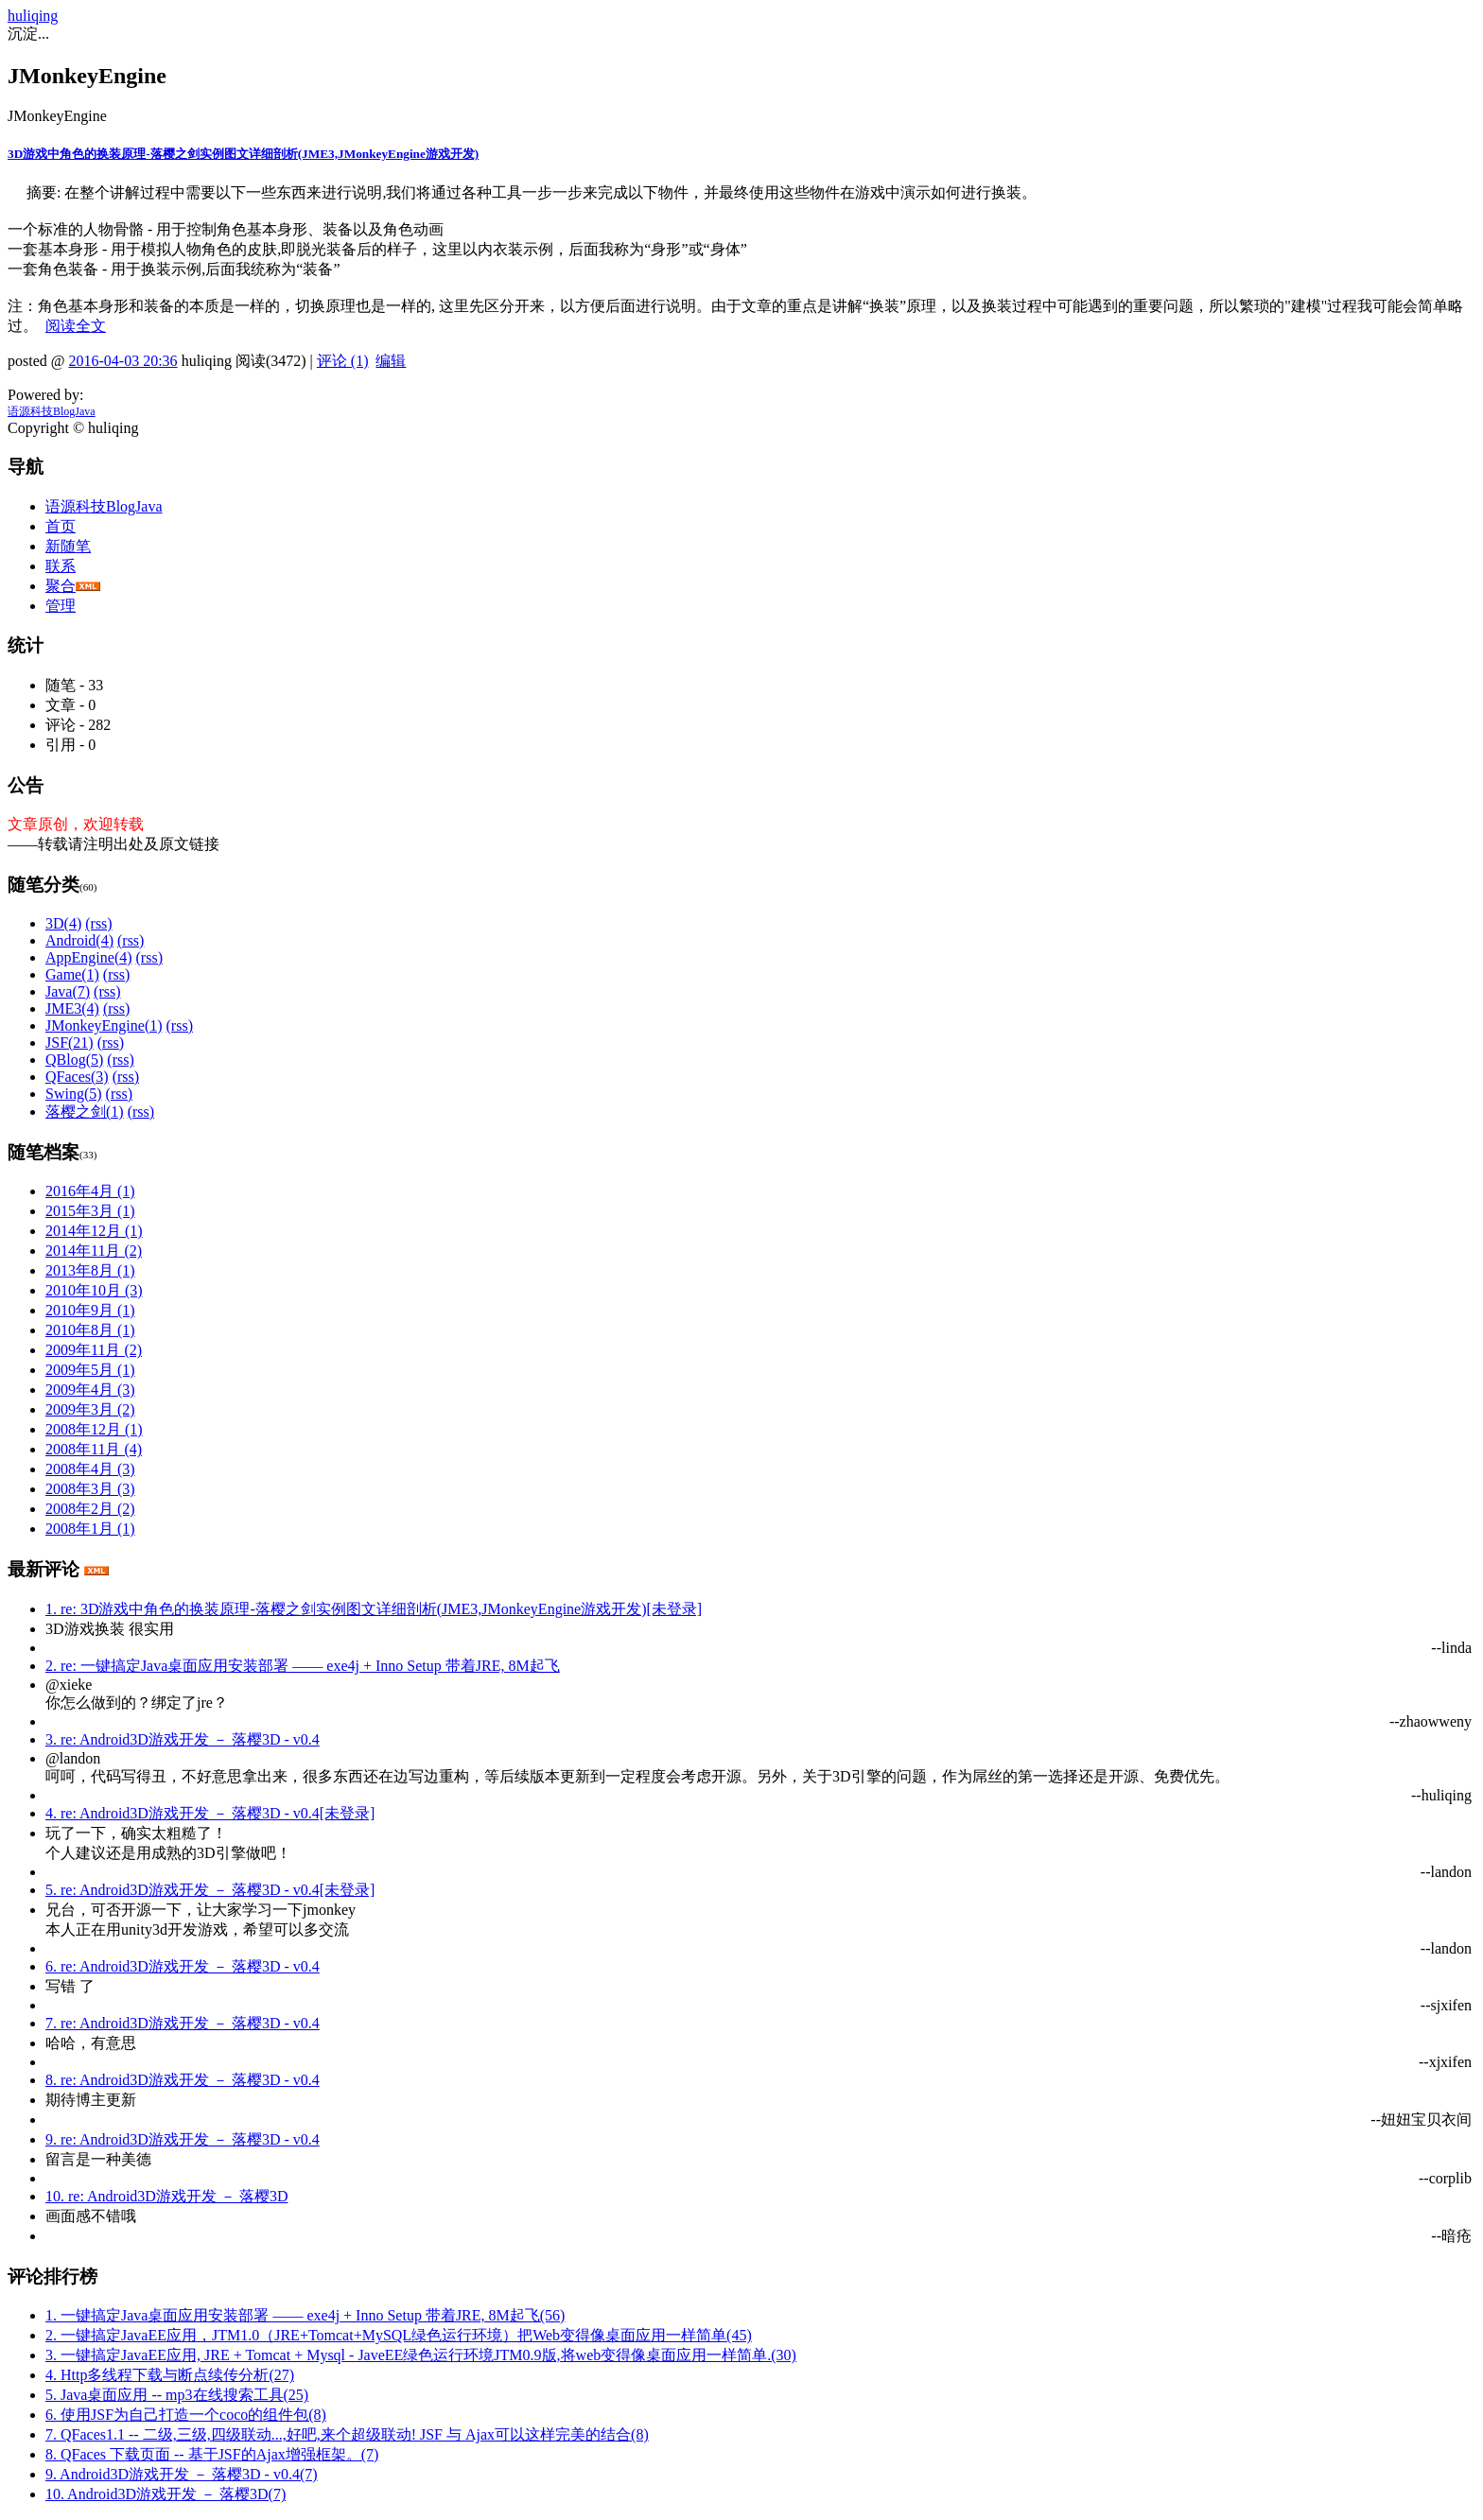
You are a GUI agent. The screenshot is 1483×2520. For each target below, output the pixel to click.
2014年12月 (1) (94, 1231)
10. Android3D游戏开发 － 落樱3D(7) (165, 2494)
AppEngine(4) (88, 957)
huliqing (33, 16)
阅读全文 (75, 326)
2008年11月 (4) (93, 1449)
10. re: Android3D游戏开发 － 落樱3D (166, 2196)
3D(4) (63, 923)
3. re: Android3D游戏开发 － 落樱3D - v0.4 (182, 1739)
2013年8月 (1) (90, 1270)
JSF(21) (69, 1042)
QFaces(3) (77, 1077)
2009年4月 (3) (90, 1390)
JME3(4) (72, 1008)
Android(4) (79, 940)
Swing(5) (73, 1094)
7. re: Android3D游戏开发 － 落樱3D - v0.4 (182, 2023)
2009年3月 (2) (90, 1409)
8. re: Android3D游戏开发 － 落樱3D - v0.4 (182, 2080)
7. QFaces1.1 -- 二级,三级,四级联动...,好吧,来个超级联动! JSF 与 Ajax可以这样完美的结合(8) (347, 2434)
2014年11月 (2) (93, 1251)
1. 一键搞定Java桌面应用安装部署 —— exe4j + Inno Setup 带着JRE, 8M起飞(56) (305, 2315)
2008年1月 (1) (90, 1529)
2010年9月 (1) (90, 1310)
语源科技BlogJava (52, 411)
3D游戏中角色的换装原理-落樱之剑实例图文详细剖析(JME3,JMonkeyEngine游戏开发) (243, 154)
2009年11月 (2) (93, 1350)
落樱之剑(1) (84, 1112)
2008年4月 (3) (90, 1469)
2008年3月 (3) (90, 1489)
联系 (60, 566)
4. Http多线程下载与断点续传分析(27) (169, 2375)
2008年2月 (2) (90, 1509)
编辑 (390, 361)
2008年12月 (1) (94, 1429)
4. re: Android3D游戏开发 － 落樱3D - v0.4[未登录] (210, 1813)
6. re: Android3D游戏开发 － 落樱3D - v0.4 (182, 1966)
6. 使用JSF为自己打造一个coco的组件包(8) (185, 2415)
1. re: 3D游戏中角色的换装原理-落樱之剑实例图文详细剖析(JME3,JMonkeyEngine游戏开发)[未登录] (373, 1609)
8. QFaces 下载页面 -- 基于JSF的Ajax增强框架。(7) (211, 2454)
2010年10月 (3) (94, 1290)
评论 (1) (343, 361)
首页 (60, 526)
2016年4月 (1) (90, 1191)
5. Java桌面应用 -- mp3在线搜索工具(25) (176, 2395)
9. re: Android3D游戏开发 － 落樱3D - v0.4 (182, 2139)
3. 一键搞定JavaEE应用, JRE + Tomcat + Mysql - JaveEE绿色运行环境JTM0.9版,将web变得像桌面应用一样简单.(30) (420, 2355)
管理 (60, 606)
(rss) (98, 923)
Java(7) (67, 991)
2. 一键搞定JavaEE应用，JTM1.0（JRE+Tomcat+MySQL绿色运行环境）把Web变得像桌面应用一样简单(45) (398, 2335)
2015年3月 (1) (90, 1211)
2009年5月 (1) (90, 1370)
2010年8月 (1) (90, 1330)
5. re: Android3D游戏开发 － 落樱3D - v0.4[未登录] (210, 1890)
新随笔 (68, 546)
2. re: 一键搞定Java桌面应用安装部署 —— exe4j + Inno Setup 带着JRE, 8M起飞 (302, 1666)
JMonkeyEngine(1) (104, 1025)
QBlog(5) (74, 1059)
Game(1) (72, 974)
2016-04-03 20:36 (123, 361)
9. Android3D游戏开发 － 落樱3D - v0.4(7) (181, 2474)
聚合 (60, 586)
